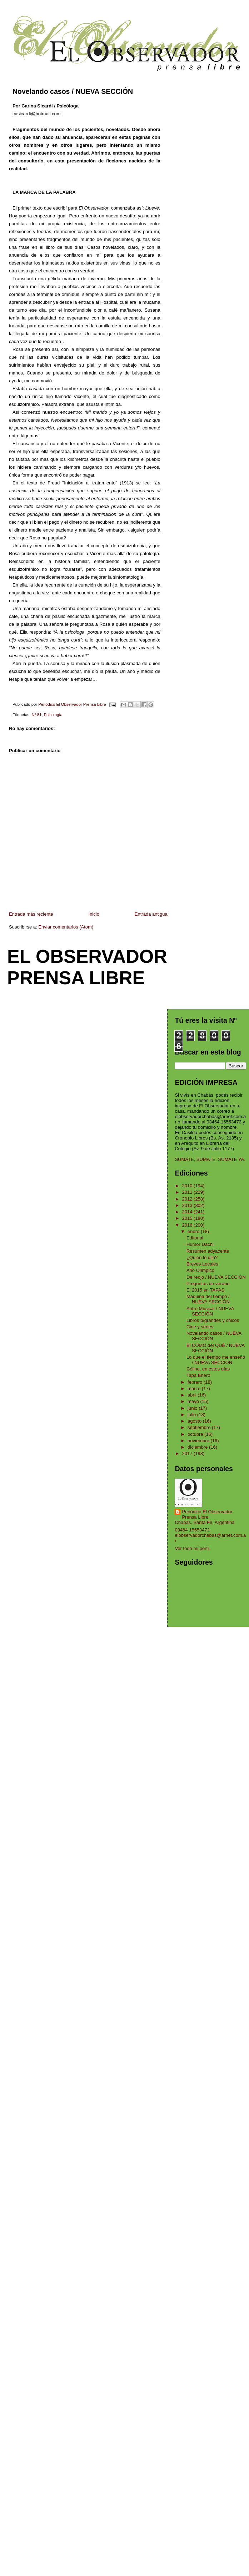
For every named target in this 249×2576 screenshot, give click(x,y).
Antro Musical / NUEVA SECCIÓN (210, 1311)
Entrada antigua (151, 914)
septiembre (200, 1427)
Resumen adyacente (207, 1251)
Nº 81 (36, 715)
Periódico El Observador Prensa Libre (207, 1514)
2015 (188, 1218)
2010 (188, 1185)
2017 (188, 1453)
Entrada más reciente (31, 914)
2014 (188, 1211)
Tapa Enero (198, 1375)
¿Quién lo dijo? (202, 1257)
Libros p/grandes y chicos (212, 1320)
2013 (188, 1205)
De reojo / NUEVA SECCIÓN (216, 1277)
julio (192, 1414)
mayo (194, 1401)
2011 (188, 1192)
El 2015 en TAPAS (205, 1290)
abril (193, 1395)
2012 (188, 1199)
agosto (195, 1421)
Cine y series (199, 1326)
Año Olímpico (200, 1270)
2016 (188, 1225)
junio (193, 1408)
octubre (196, 1434)
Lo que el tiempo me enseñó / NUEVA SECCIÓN (215, 1359)
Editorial (194, 1238)
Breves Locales (202, 1264)
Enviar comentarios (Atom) (65, 927)
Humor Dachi (200, 1244)
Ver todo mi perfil (192, 1548)
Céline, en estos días (208, 1369)
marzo (195, 1388)
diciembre (198, 1447)
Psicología (53, 715)
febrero (196, 1382)
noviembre (199, 1440)
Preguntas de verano (208, 1283)
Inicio (94, 914)
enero (194, 1231)
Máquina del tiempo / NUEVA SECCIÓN (208, 1299)
